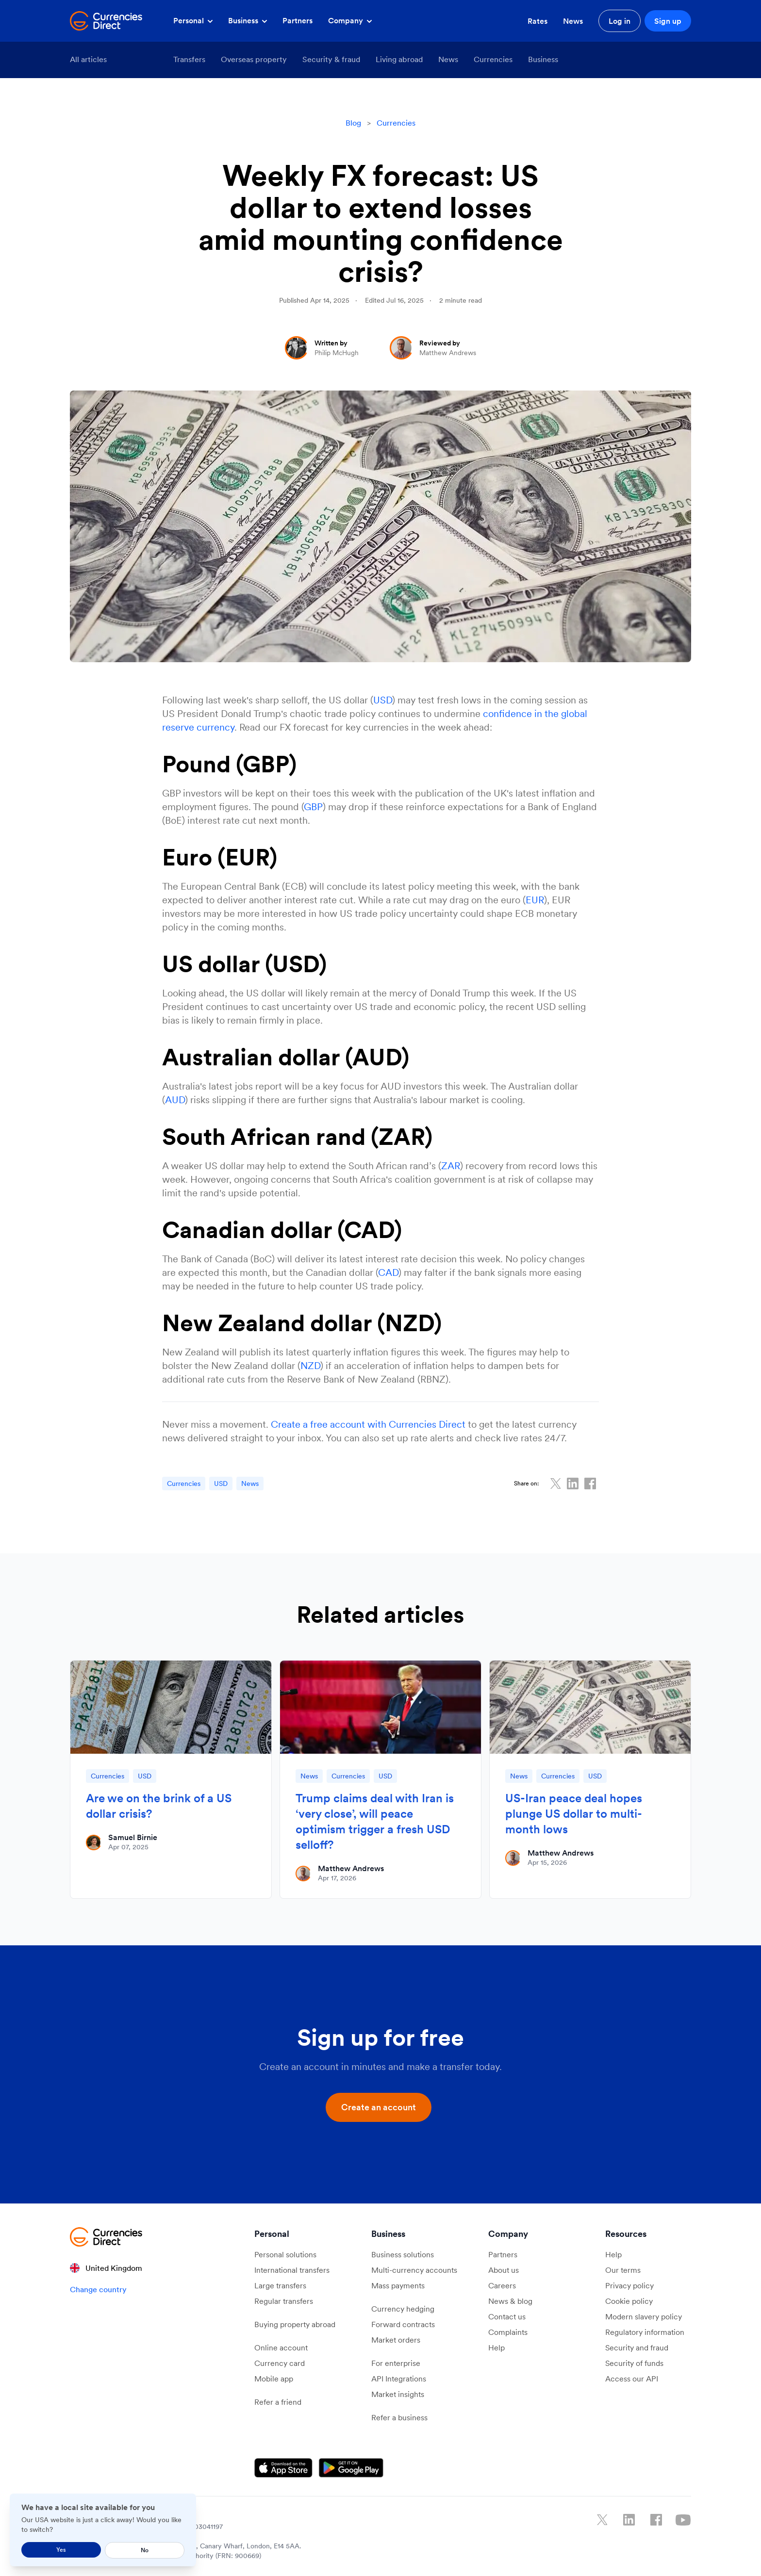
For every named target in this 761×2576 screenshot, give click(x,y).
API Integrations (398, 2378)
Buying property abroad (294, 2324)
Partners (297, 20)
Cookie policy (629, 2301)
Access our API (631, 2378)
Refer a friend (277, 2402)
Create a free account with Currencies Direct (368, 1424)
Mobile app (273, 2378)
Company (350, 20)
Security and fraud (636, 2347)
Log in (619, 21)
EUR (535, 900)
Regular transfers (283, 2301)
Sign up (667, 21)
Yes (61, 2549)
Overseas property (254, 59)
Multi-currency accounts (414, 2270)
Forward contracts (403, 2324)
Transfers (189, 59)
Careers (502, 2285)
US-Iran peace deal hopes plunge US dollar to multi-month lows (573, 1814)
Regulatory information (644, 2332)
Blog (353, 123)
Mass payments (398, 2285)
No (145, 2550)
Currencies (493, 59)
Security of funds (634, 2363)
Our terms (623, 2270)
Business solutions (402, 2254)
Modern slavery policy (643, 2316)
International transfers (292, 2270)
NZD (310, 1365)
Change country (98, 2289)
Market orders (395, 2340)
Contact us (507, 2316)
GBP (313, 806)
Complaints (508, 2332)
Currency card (279, 2363)
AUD (175, 1099)
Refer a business (399, 2417)
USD (382, 700)
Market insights (397, 2394)
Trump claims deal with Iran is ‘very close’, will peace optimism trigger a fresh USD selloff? (375, 1821)
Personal (193, 20)
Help (496, 2347)
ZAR (450, 1165)
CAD (388, 1272)
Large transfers (280, 2285)
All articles (88, 59)
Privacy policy (629, 2285)
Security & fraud (331, 59)
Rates (537, 21)
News (573, 21)
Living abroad (399, 59)
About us (503, 2270)
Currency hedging (402, 2309)
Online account (281, 2347)
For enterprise (395, 2363)
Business (247, 20)
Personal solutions (285, 2254)
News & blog (510, 2301)
